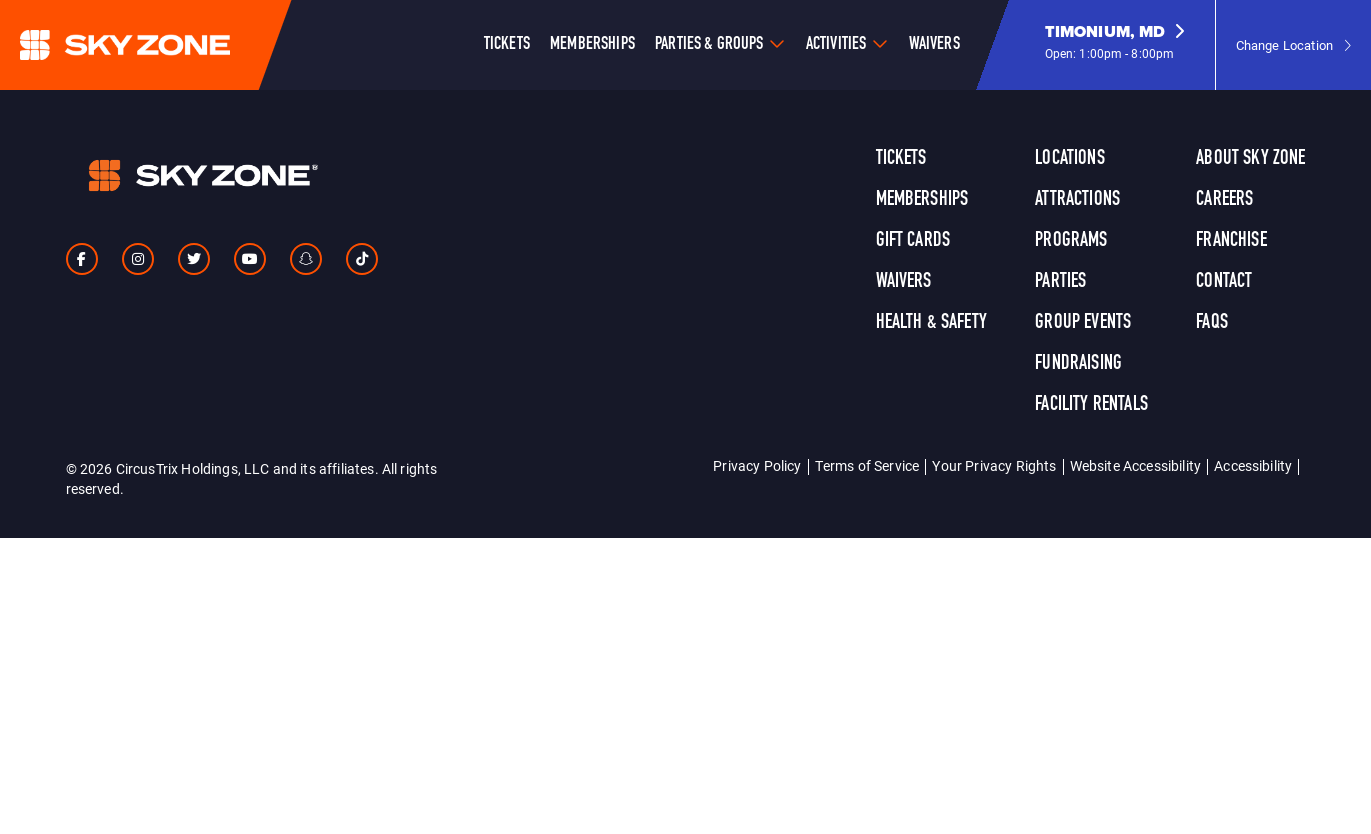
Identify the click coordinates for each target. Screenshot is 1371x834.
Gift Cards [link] (913, 241)
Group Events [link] (1083, 323)
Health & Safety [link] (931, 323)
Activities (836, 44)
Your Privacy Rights (994, 465)
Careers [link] (1224, 200)
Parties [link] (1060, 282)
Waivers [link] (904, 282)
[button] (1115, 45)
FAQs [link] (1212, 323)
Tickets (507, 44)
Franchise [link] (1231, 241)
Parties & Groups (709, 44)
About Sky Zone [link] (1250, 159)
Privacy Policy (757, 465)
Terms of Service (867, 465)
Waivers (934, 44)
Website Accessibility (1135, 465)
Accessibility (1253, 465)
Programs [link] (1071, 241)
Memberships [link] (922, 200)
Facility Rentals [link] (1091, 405)
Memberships (592, 44)
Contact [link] (1224, 282)
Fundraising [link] (1078, 364)
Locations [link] (1069, 159)
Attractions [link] (1077, 200)
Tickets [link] (901, 159)
